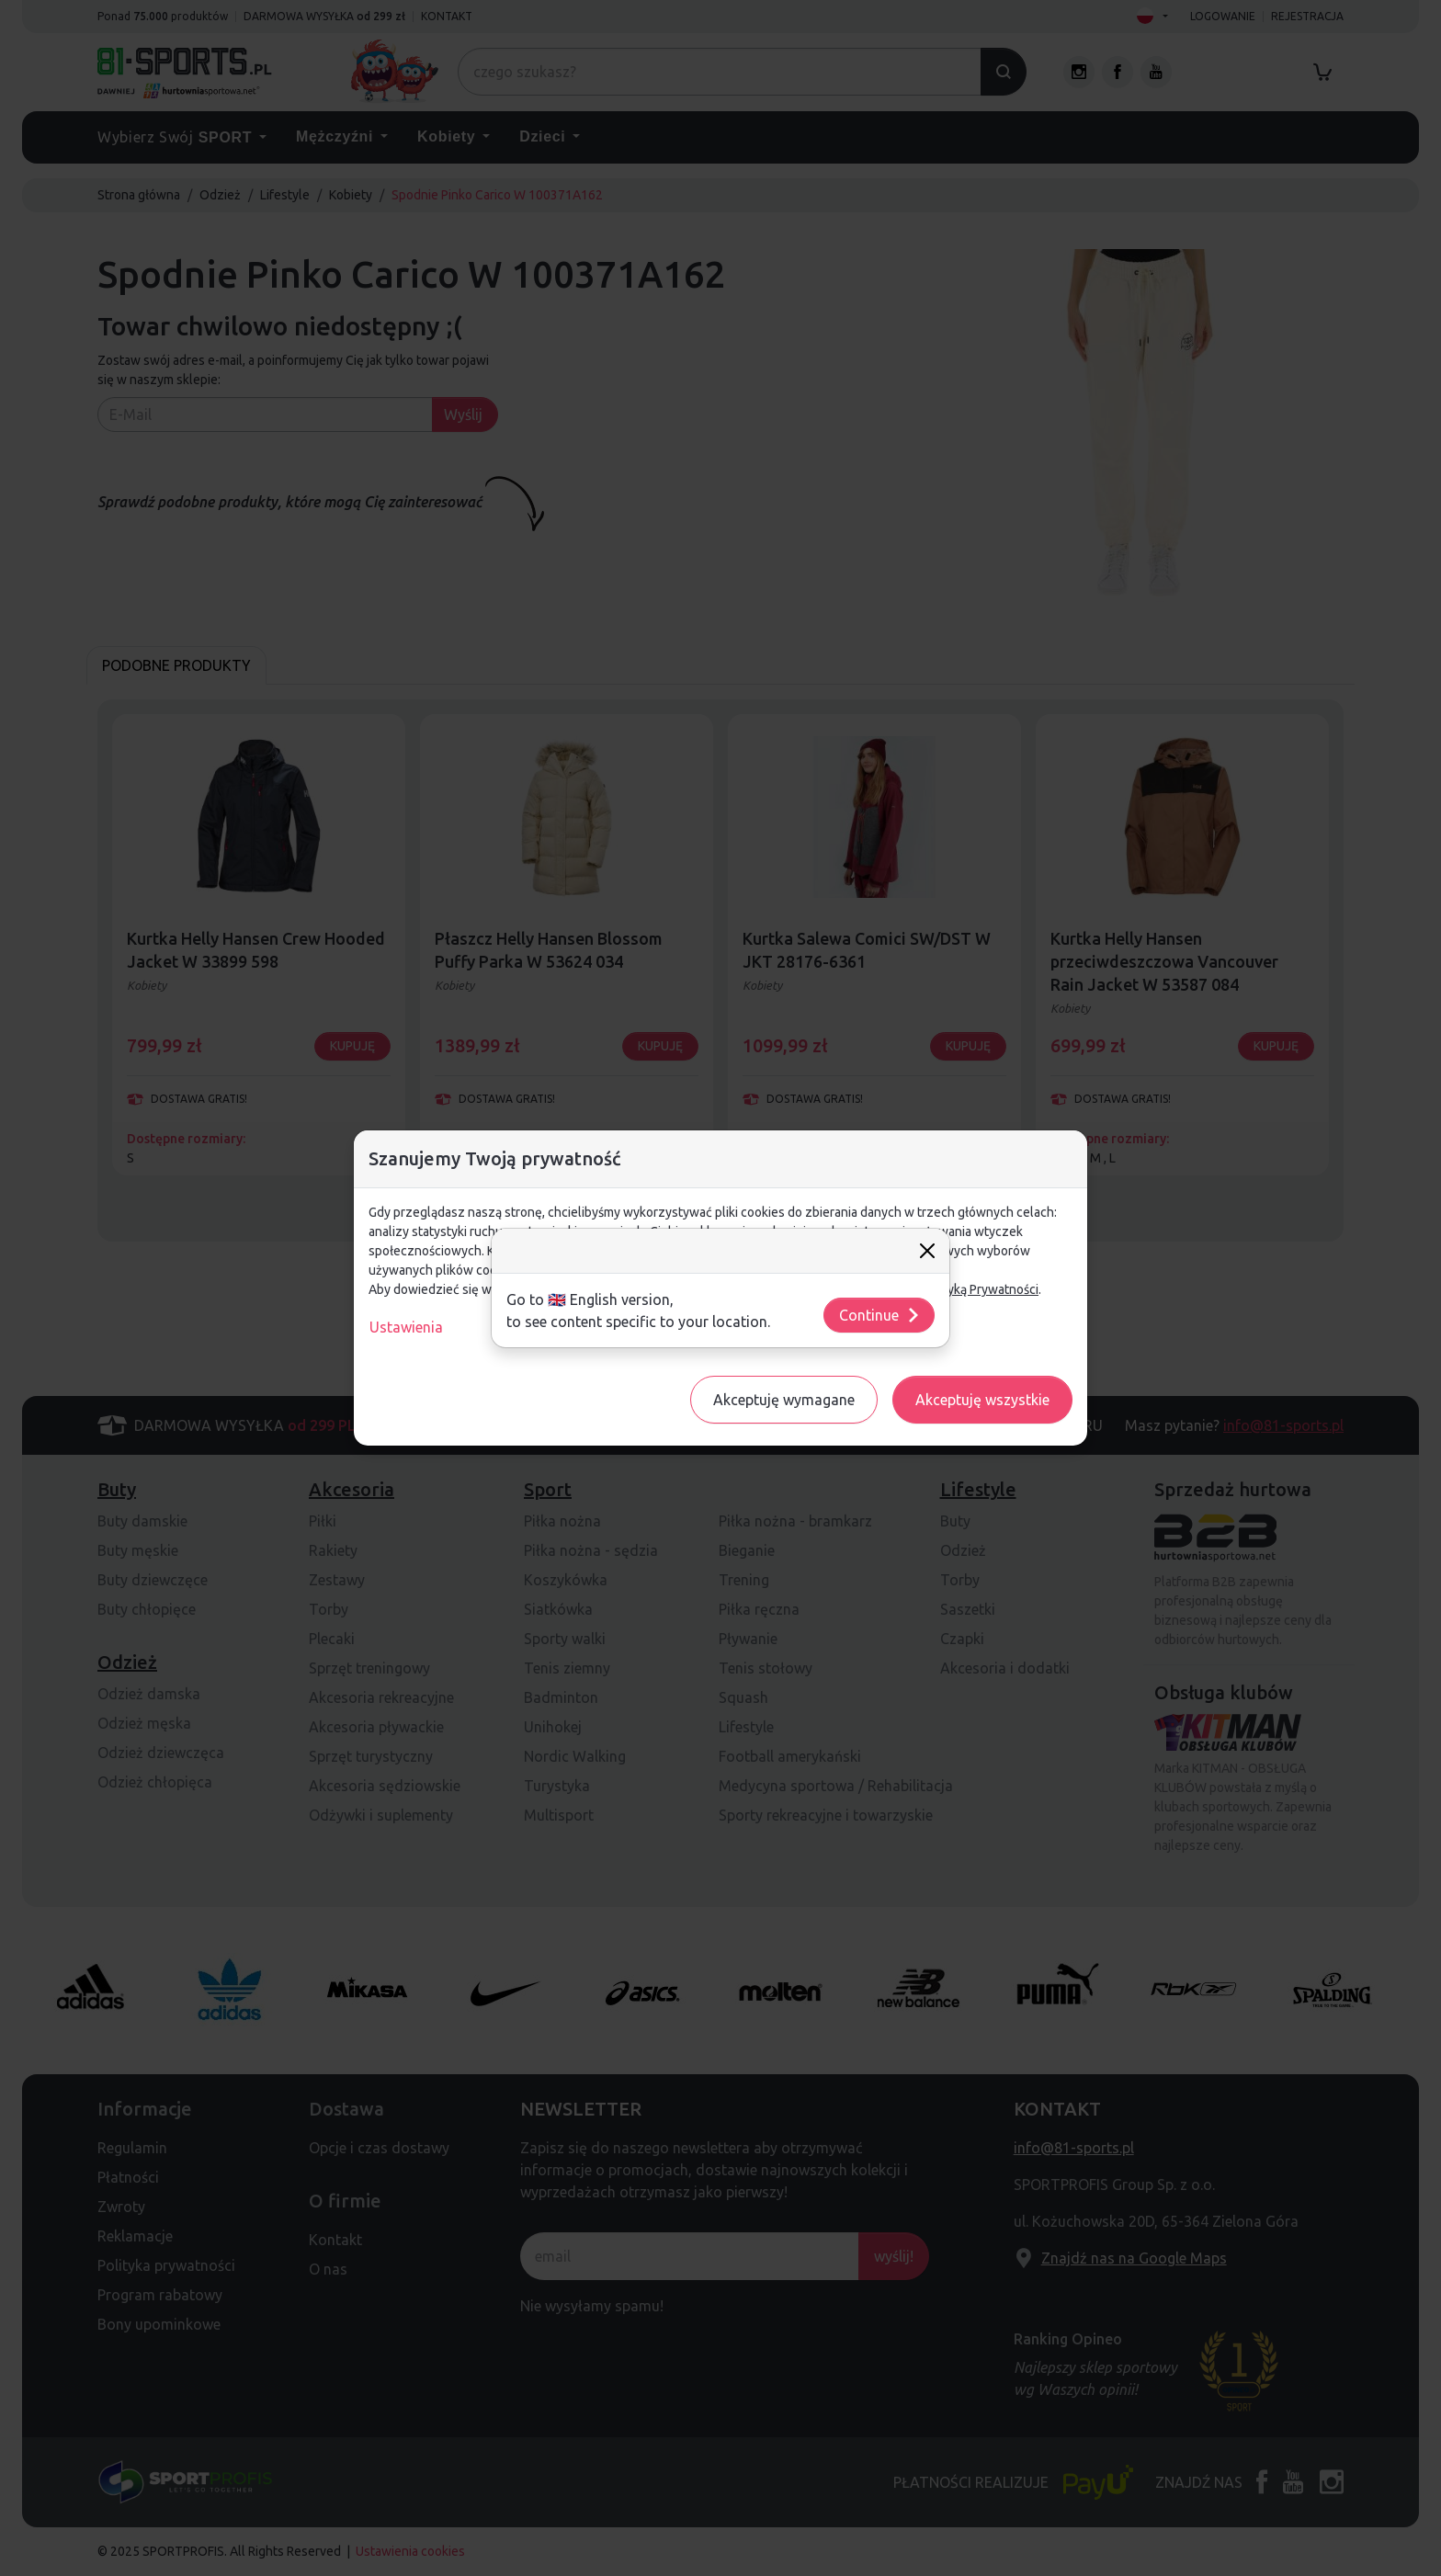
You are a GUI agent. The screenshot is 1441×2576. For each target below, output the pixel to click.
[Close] (927, 1250)
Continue (880, 1315)
